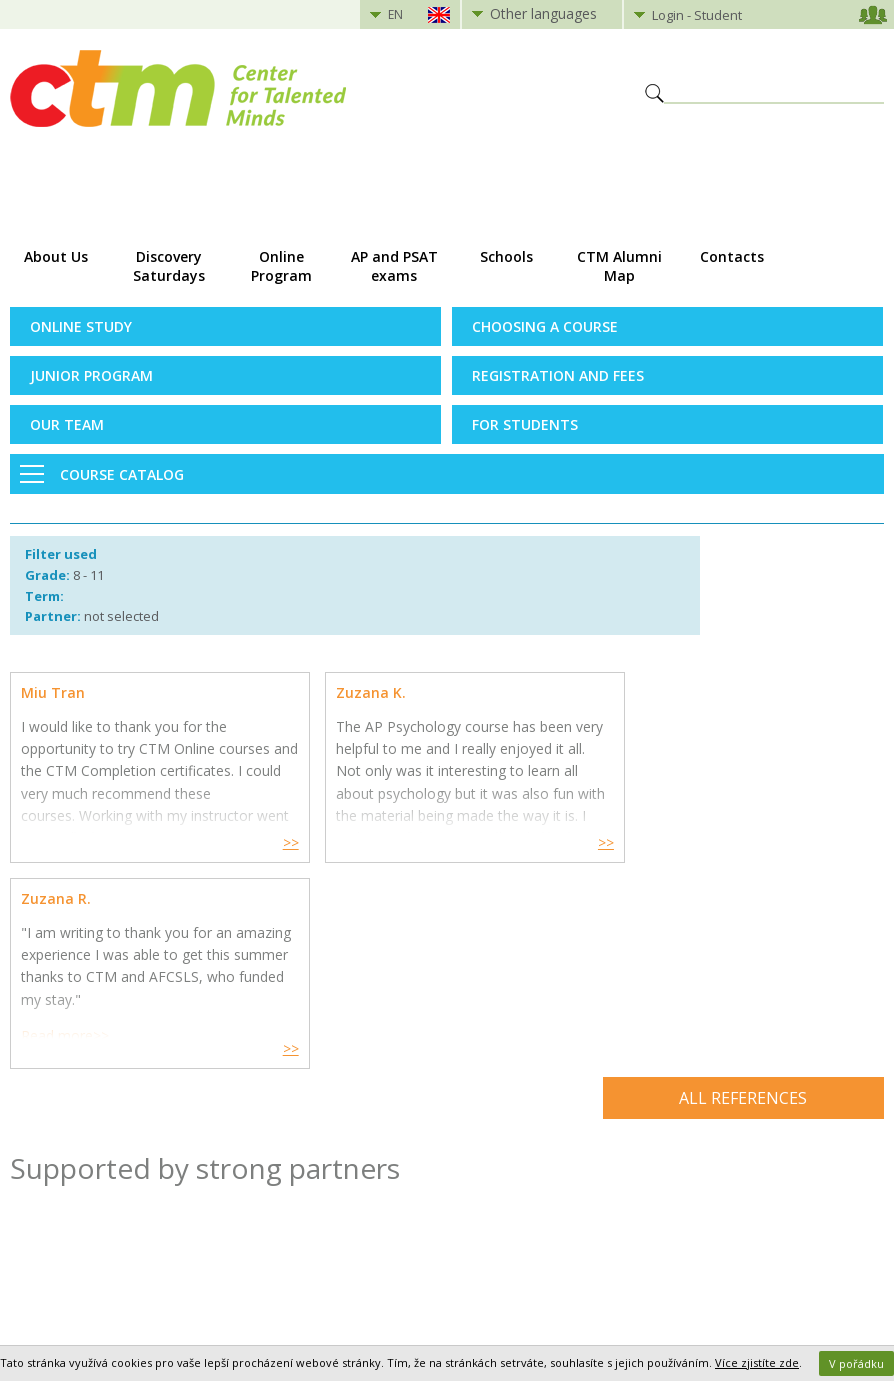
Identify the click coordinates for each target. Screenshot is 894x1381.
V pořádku (856, 1363)
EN (395, 14)
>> (272, 842)
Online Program (281, 266)
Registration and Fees (558, 375)
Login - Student (697, 15)
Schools (506, 256)
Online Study (81, 326)
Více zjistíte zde (757, 1362)
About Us (56, 256)
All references (743, 892)
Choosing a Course (545, 326)
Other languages (543, 13)
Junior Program (91, 375)
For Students (525, 424)
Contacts (732, 256)
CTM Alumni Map (619, 266)
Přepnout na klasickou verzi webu (447, 1318)
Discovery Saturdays (169, 266)
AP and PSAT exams (394, 266)
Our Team (67, 424)
